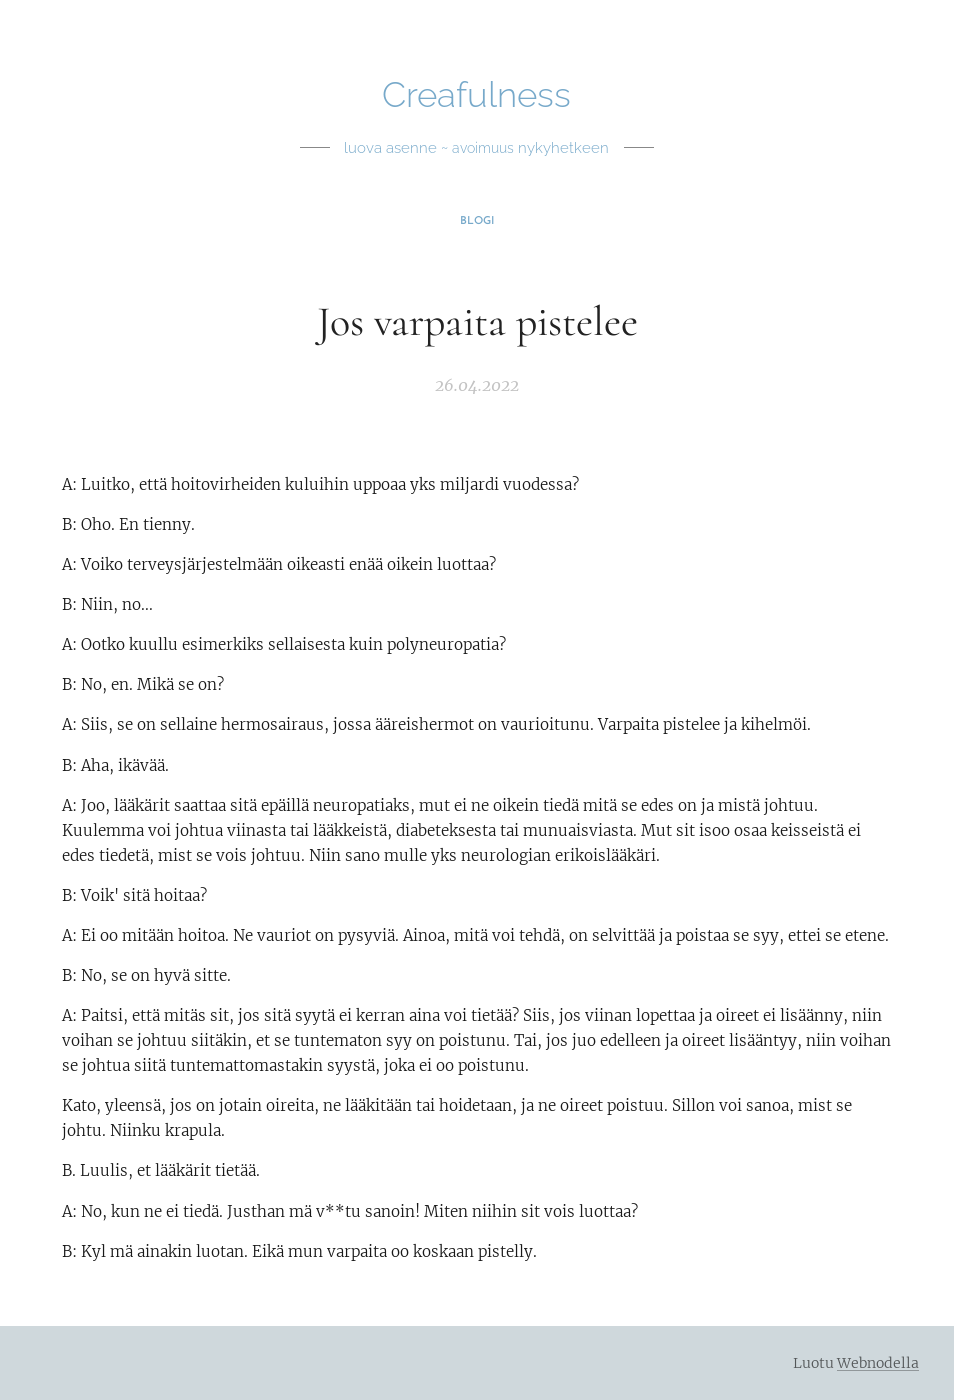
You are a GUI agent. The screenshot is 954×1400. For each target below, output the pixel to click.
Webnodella (878, 1363)
